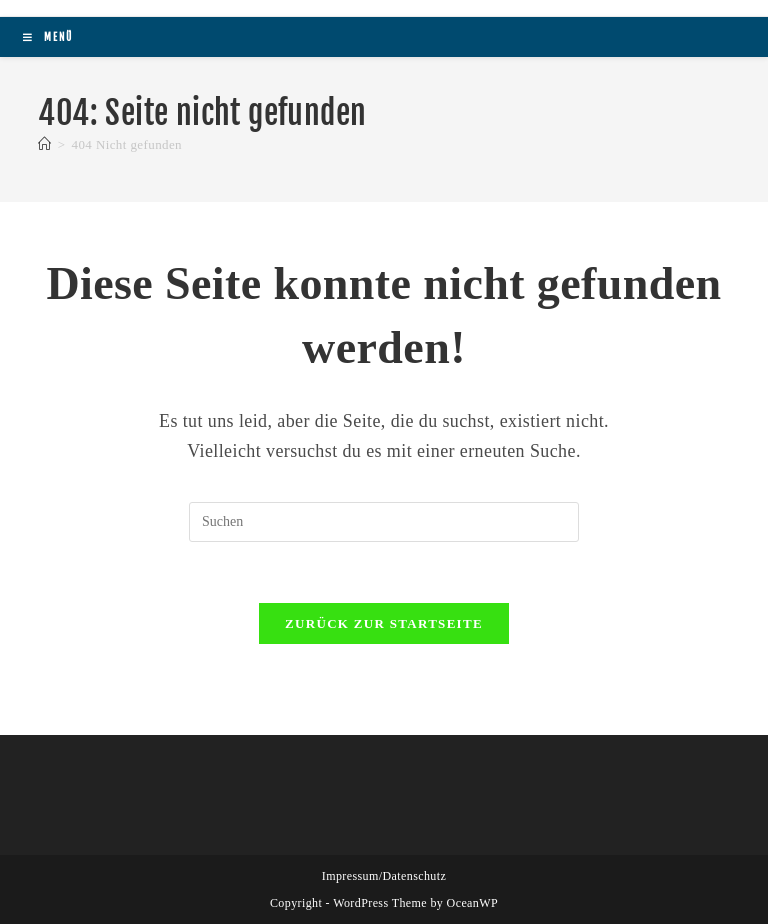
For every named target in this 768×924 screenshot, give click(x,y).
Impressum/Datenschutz (384, 876)
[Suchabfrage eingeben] (384, 522)
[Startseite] (44, 144)
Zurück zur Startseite (384, 623)
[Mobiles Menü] (48, 37)
